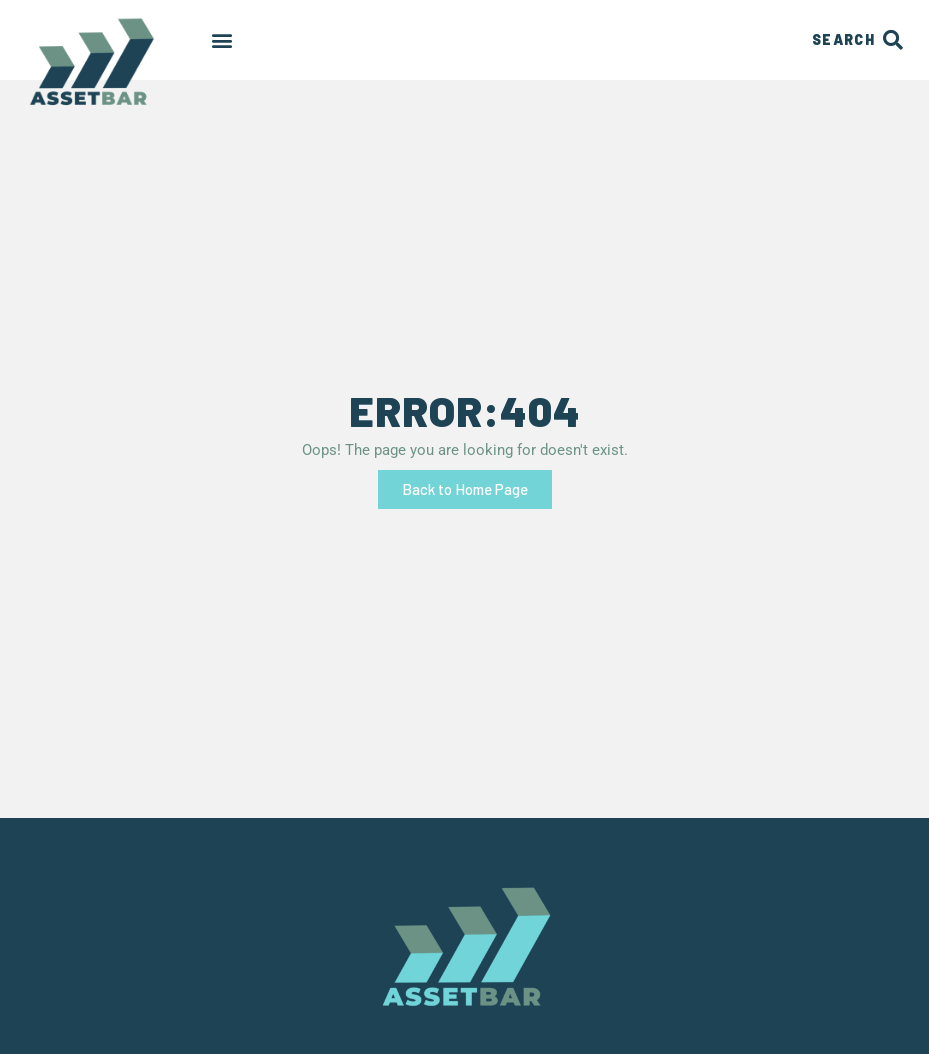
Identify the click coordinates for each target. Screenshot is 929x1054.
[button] (221, 40)
